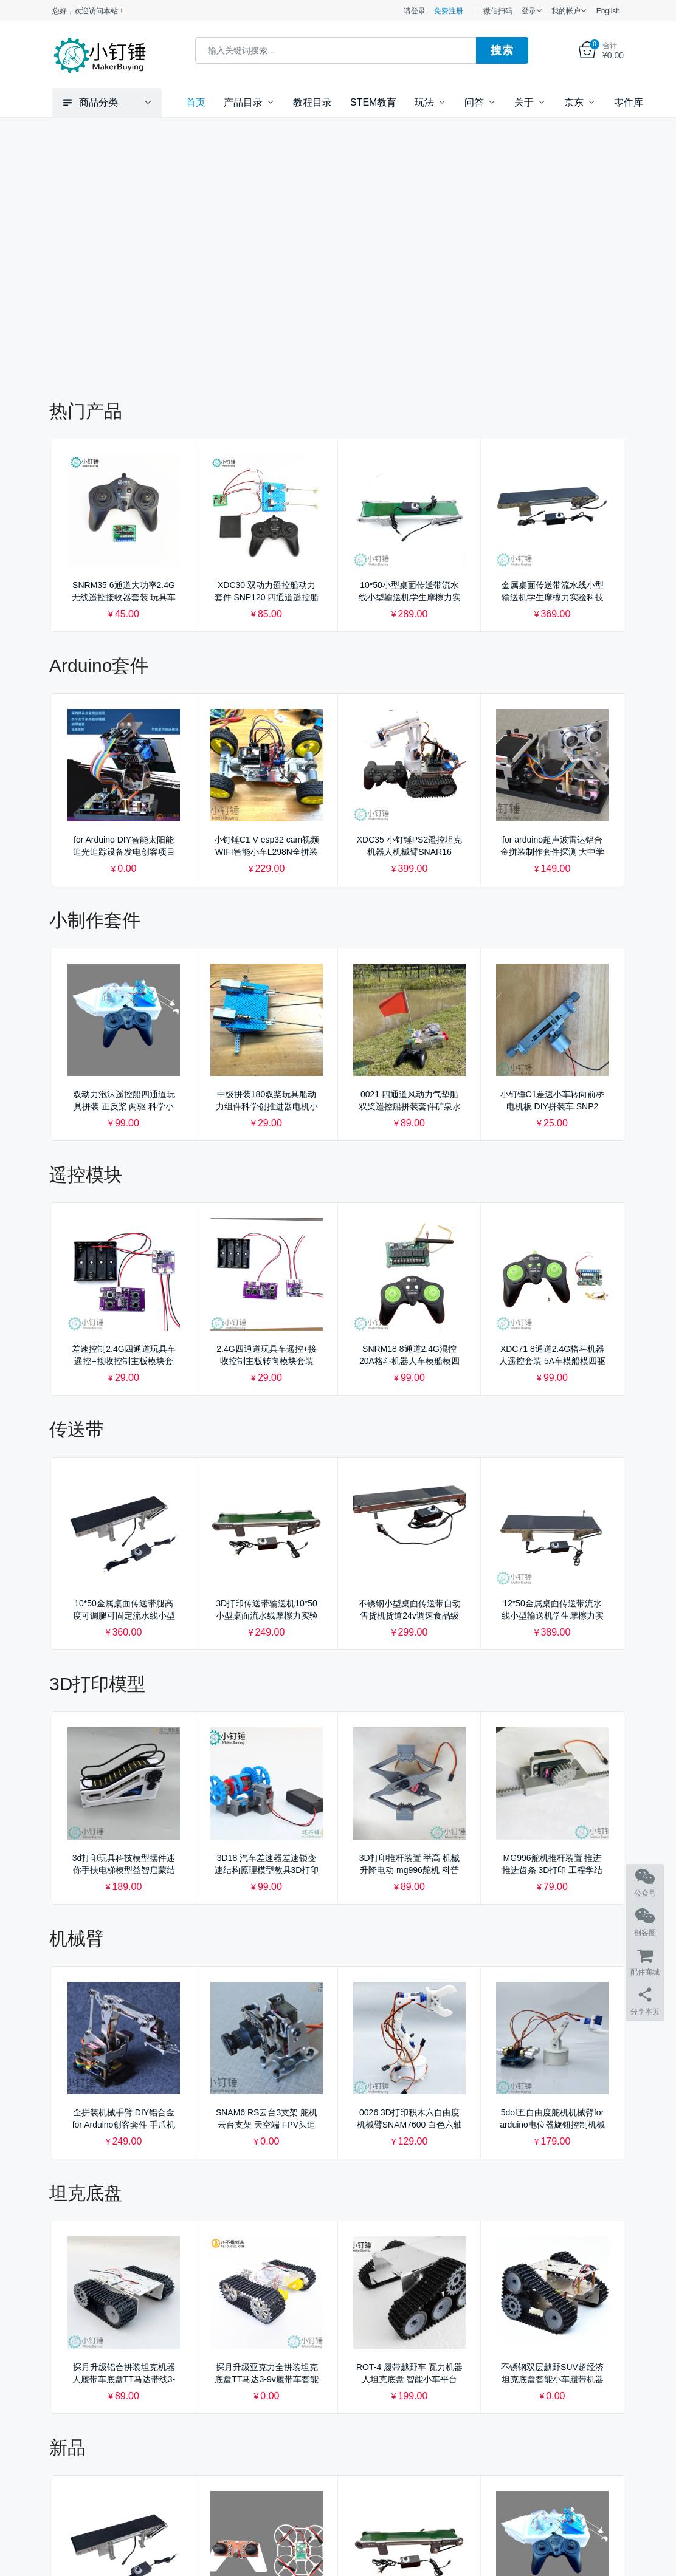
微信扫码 (497, 11)
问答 (474, 102)
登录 (529, 11)
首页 (195, 102)
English (608, 11)
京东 (574, 102)
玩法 (424, 102)
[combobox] (335, 50)
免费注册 (448, 11)
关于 (524, 102)
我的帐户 (566, 11)
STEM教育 (373, 102)
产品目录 (243, 102)
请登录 (415, 11)
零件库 (628, 102)
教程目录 (312, 102)
